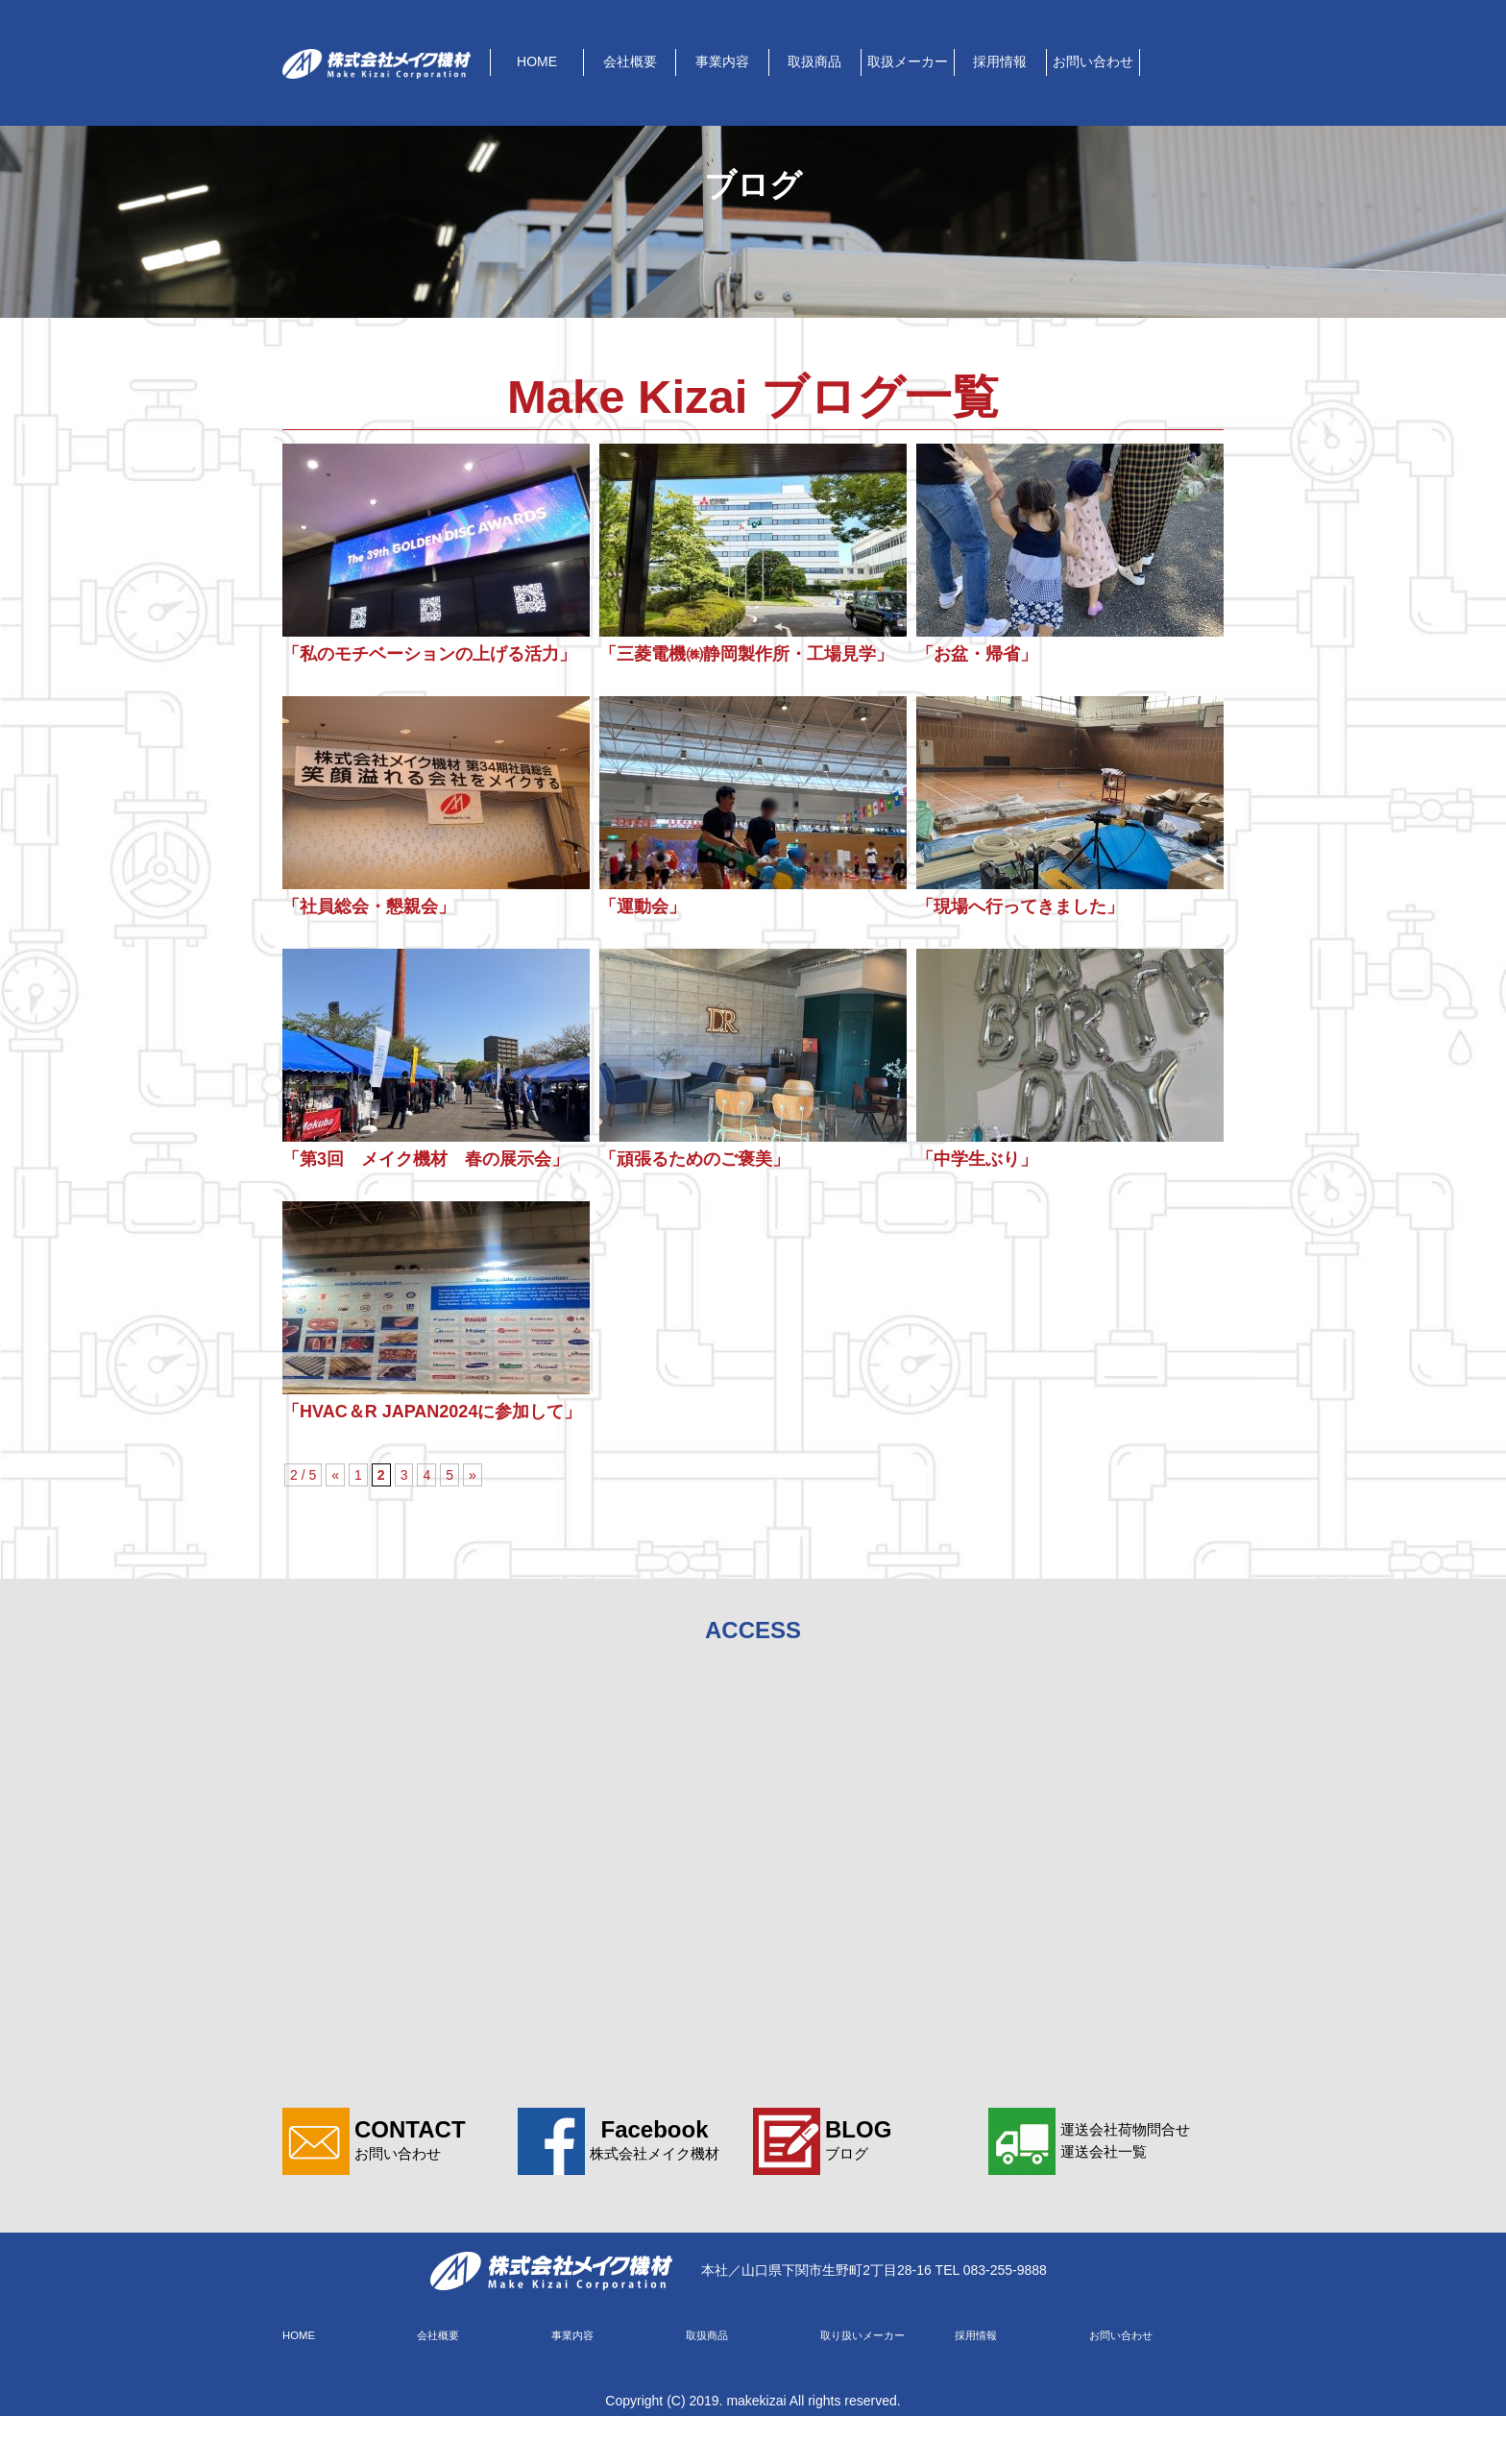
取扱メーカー (907, 61)
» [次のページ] (472, 1521)
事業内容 (722, 61)
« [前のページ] (335, 1521)
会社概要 (630, 61)
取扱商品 (814, 61)
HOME (537, 61)
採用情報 (1000, 61)
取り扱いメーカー (866, 2382)
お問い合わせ (1093, 61)
